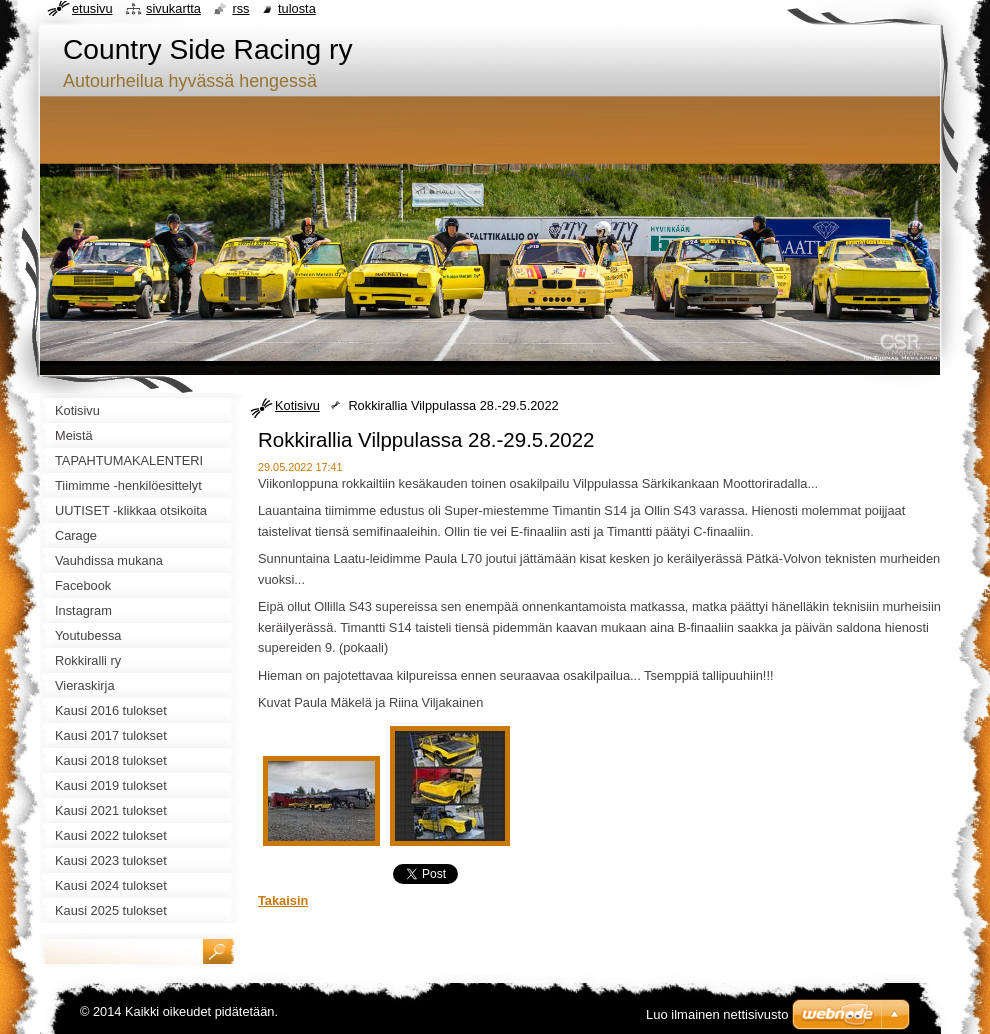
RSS (240, 8)
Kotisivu (297, 405)
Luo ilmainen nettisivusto (717, 1014)
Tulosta (297, 8)
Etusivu (92, 8)
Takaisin (283, 900)
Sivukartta (173, 8)
